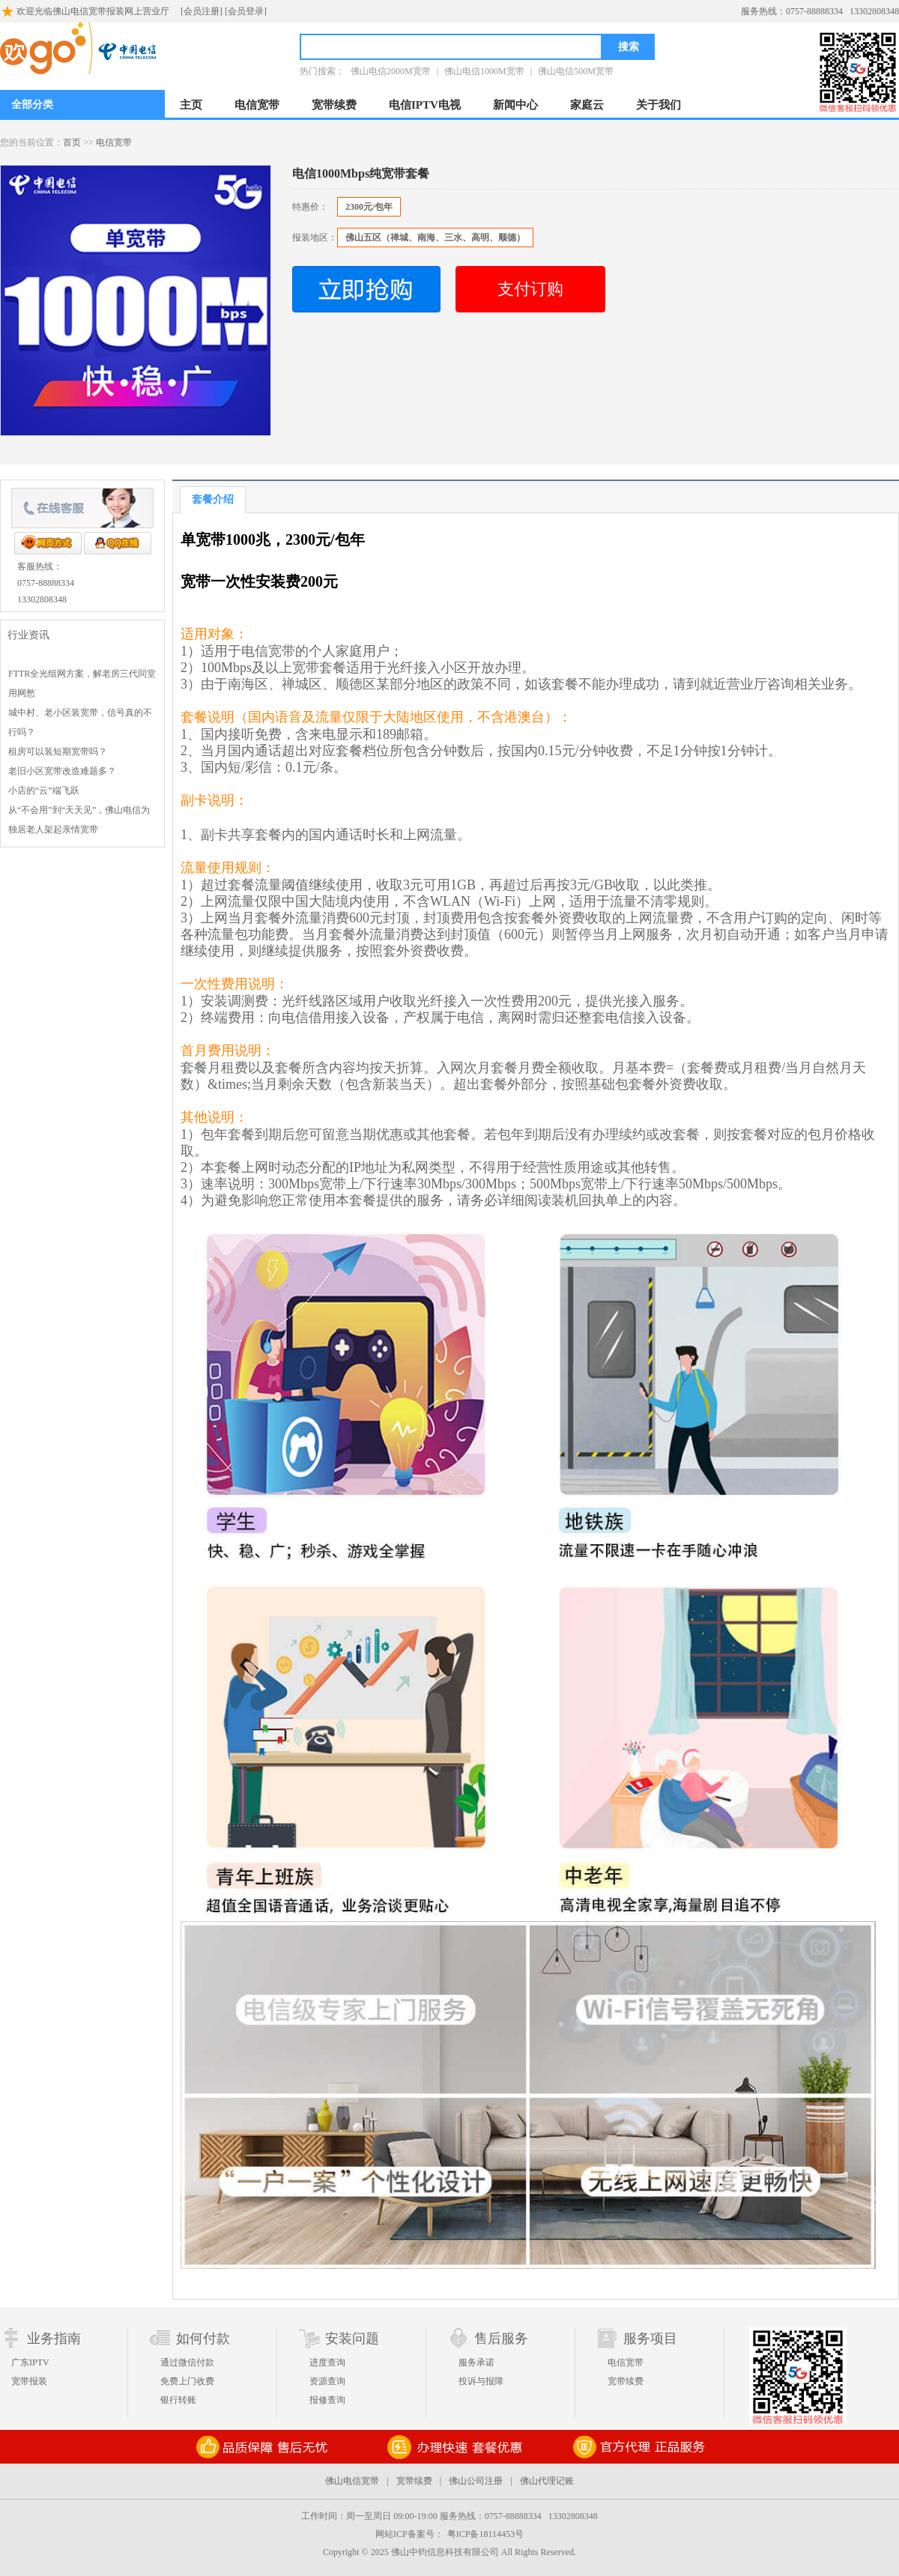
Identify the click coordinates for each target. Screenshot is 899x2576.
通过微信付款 (187, 2362)
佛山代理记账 (547, 2481)
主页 (191, 105)
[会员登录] (246, 11)
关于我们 (658, 105)
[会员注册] (202, 11)
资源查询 (327, 2381)
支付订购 (530, 288)
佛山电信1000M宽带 (484, 71)
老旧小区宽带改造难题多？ (62, 771)
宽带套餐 (319, 667)
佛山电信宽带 (352, 2481)
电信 (254, 651)
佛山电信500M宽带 (576, 71)
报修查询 (327, 2400)
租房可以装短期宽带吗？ (57, 751)
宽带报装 (29, 2381)
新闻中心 (515, 105)
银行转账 (178, 2400)
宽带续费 (334, 105)
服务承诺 (476, 2362)
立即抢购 (366, 289)
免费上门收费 (187, 2381)
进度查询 (327, 2362)
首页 (72, 142)
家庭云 (587, 105)
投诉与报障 (480, 2381)
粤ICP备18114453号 (485, 2534)
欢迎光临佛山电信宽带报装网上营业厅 (84, 9)
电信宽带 (256, 105)
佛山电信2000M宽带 (391, 71)
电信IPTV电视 (425, 105)
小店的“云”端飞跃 (43, 790)
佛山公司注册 (476, 2481)
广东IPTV (30, 2362)
